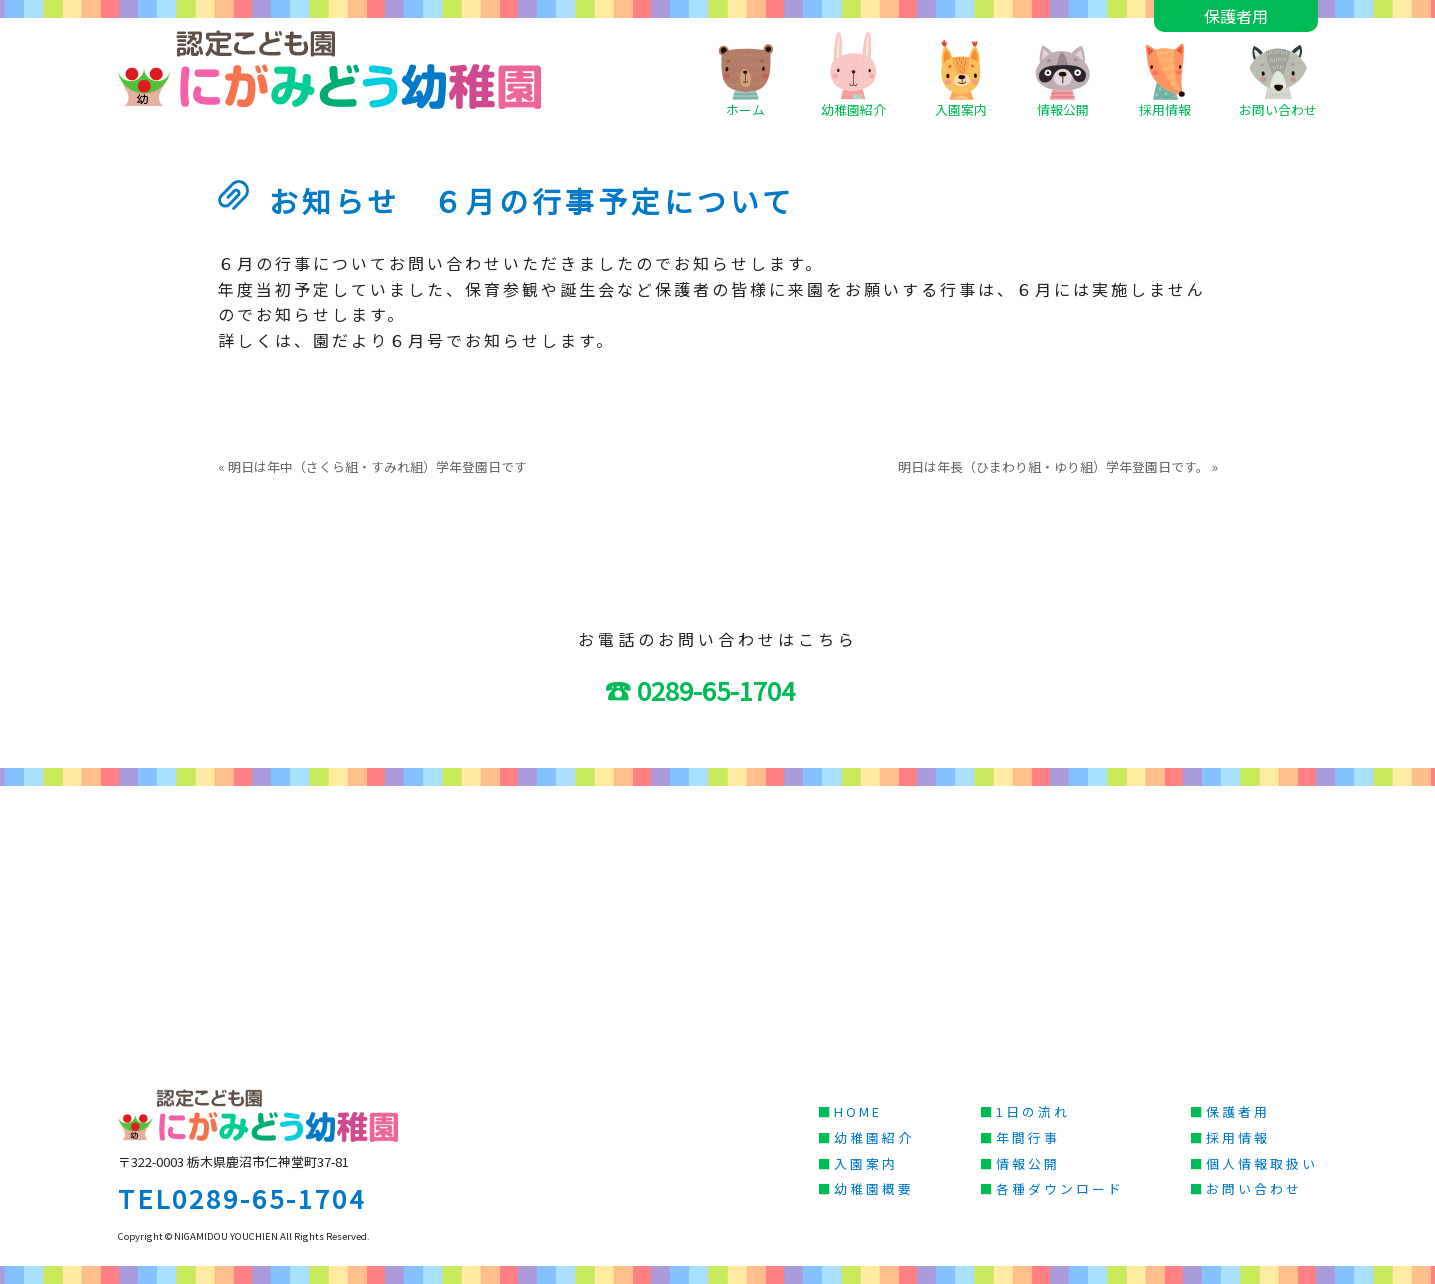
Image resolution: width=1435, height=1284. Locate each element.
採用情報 (1165, 74)
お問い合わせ (1278, 74)
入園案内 (961, 74)
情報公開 (1062, 74)
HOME (858, 1111)
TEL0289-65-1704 (242, 1197)
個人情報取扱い (1262, 1163)
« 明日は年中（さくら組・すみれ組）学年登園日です (372, 466)
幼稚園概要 (874, 1188)
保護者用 (1236, 16)
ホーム (745, 74)
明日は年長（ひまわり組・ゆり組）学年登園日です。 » (1058, 466)
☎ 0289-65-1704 (713, 689)
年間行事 (1028, 1137)
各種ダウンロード (1060, 1188)
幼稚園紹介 (853, 74)
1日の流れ (1033, 1111)
